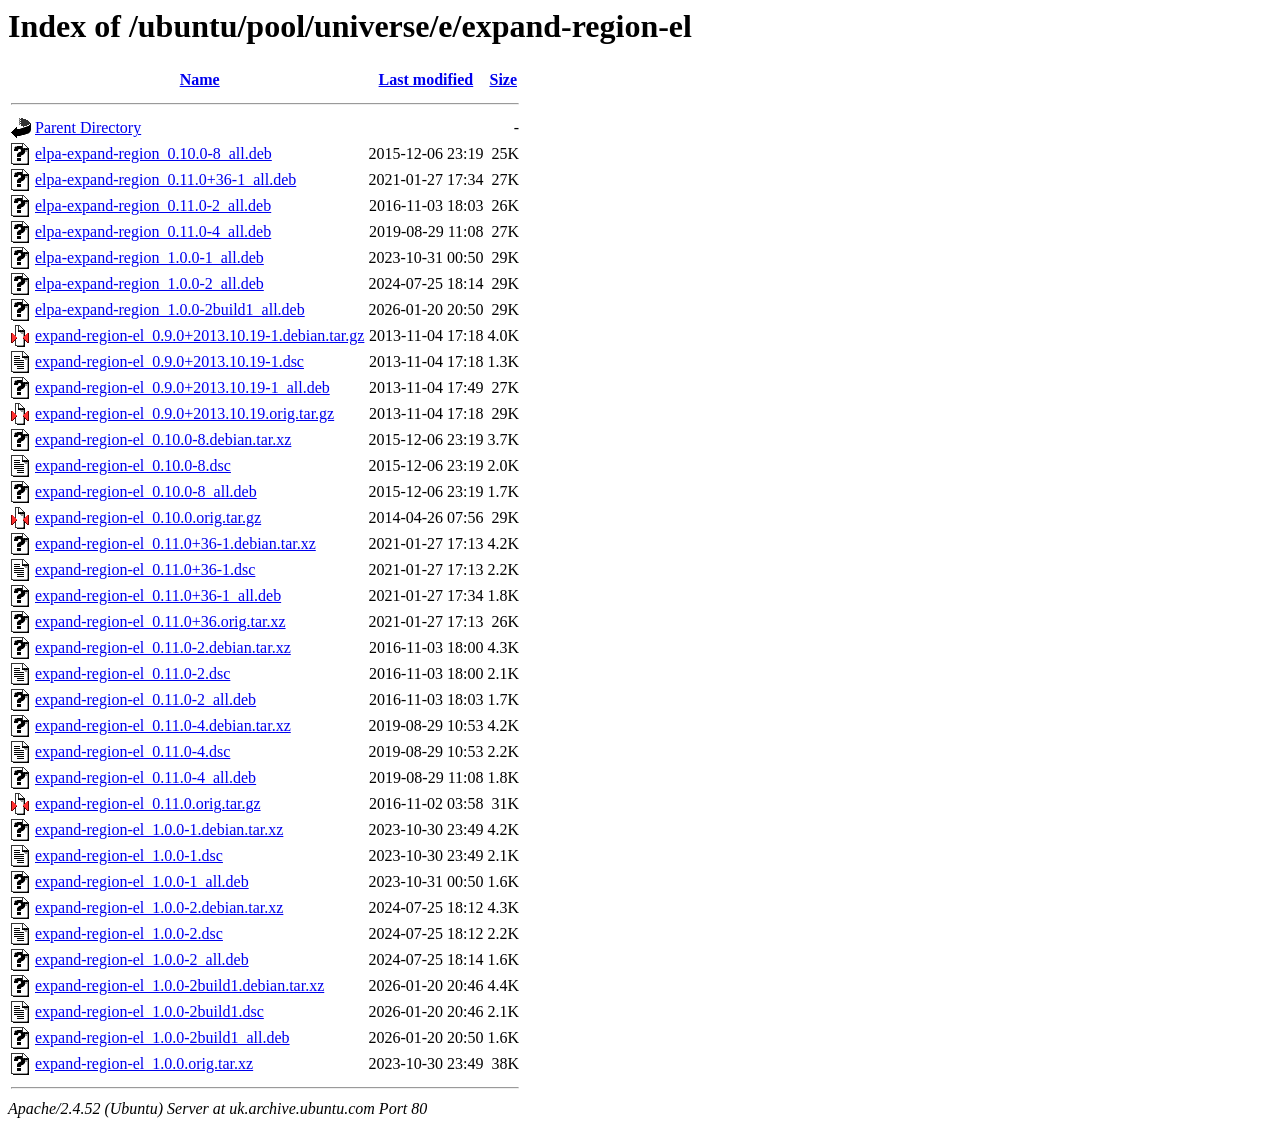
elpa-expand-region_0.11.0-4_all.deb (153, 231)
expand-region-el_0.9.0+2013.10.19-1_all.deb (182, 387)
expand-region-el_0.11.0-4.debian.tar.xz (163, 725)
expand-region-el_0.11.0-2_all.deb (145, 699)
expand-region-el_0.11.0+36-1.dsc (145, 569)
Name (200, 79)
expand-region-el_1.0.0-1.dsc (129, 855)
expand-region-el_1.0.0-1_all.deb (142, 881)
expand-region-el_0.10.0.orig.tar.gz (148, 517)
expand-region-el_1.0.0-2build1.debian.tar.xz (179, 985)
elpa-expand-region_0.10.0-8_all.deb (153, 153)
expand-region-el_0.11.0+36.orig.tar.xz (160, 621)
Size (503, 79)
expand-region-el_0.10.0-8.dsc (133, 465)
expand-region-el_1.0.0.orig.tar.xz (144, 1063)
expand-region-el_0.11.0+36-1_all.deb (158, 595)
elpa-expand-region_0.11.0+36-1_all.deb (165, 179)
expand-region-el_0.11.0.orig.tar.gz (148, 803)
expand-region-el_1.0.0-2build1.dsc (149, 1011)
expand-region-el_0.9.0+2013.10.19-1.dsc (169, 361)
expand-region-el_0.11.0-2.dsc (132, 673)
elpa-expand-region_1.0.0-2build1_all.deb (170, 309)
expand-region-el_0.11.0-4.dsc (132, 751)
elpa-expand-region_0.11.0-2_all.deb (153, 205)
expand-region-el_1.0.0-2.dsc (129, 933)
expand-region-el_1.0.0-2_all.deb (142, 959)
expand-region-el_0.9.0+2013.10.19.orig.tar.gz (184, 413)
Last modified (426, 79)
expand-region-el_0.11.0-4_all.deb (145, 777)
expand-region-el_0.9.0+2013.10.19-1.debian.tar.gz (199, 335)
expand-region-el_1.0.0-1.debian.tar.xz (159, 829)
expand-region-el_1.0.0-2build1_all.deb (162, 1037)
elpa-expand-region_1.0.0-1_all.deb (149, 257)
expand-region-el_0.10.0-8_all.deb (146, 491)
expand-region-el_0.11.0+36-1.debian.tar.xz (175, 543)
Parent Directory (88, 127)
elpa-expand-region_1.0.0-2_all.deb (149, 283)
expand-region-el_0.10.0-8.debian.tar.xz (163, 439)
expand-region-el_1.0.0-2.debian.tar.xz (159, 907)
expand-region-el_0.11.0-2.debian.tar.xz (163, 647)
